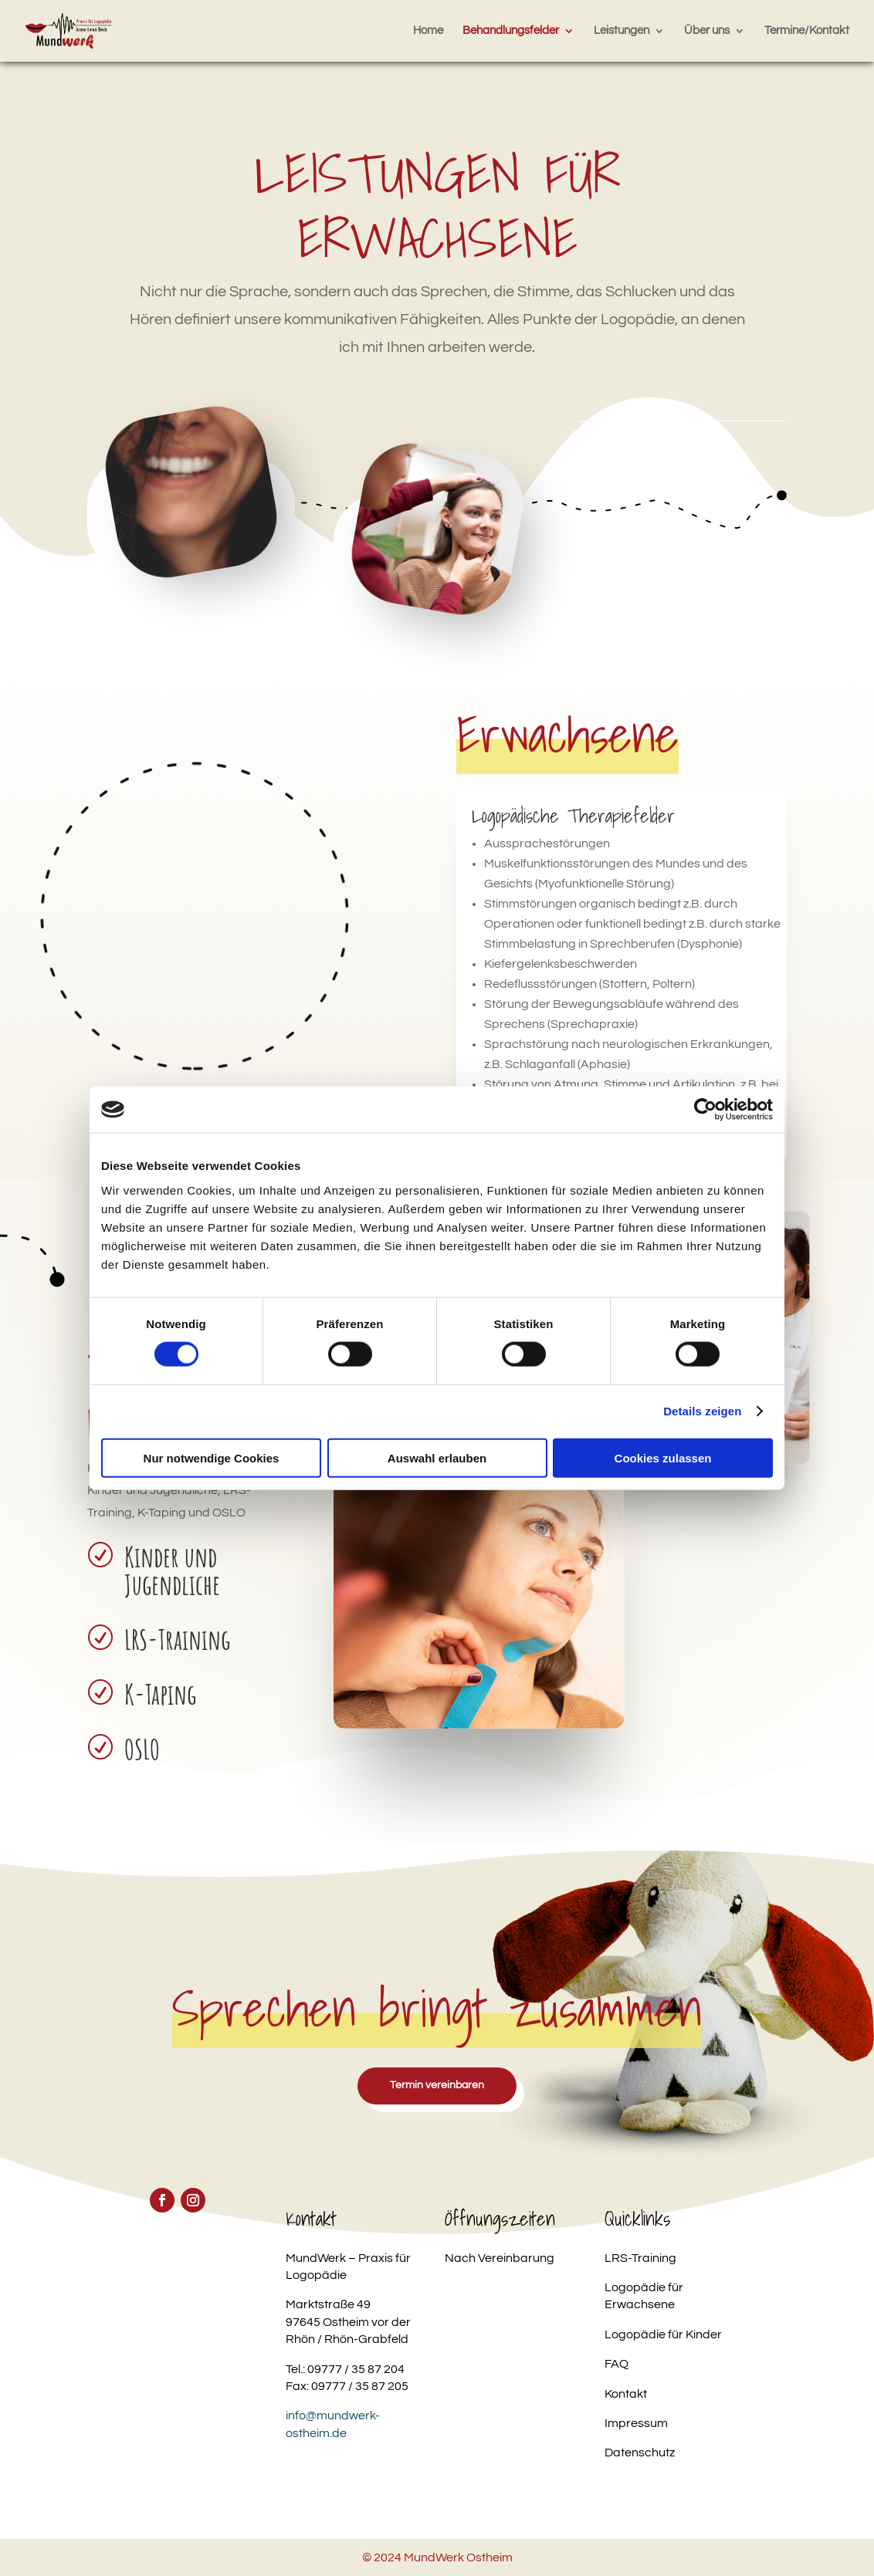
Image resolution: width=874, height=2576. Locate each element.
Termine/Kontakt (806, 30)
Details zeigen (702, 1411)
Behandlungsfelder (510, 30)
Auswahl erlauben (437, 1457)
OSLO (142, 1748)
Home (428, 30)
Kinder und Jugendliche (172, 1570)
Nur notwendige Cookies (211, 1457)
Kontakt (626, 2394)
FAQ (616, 2364)
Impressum (636, 2423)
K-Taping (160, 1694)
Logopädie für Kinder (663, 2334)
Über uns (707, 30)
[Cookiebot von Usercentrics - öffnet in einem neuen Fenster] (705, 1109)
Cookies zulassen (663, 1457)
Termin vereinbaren (437, 2085)
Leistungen (621, 30)
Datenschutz (640, 2452)
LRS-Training (177, 1639)
